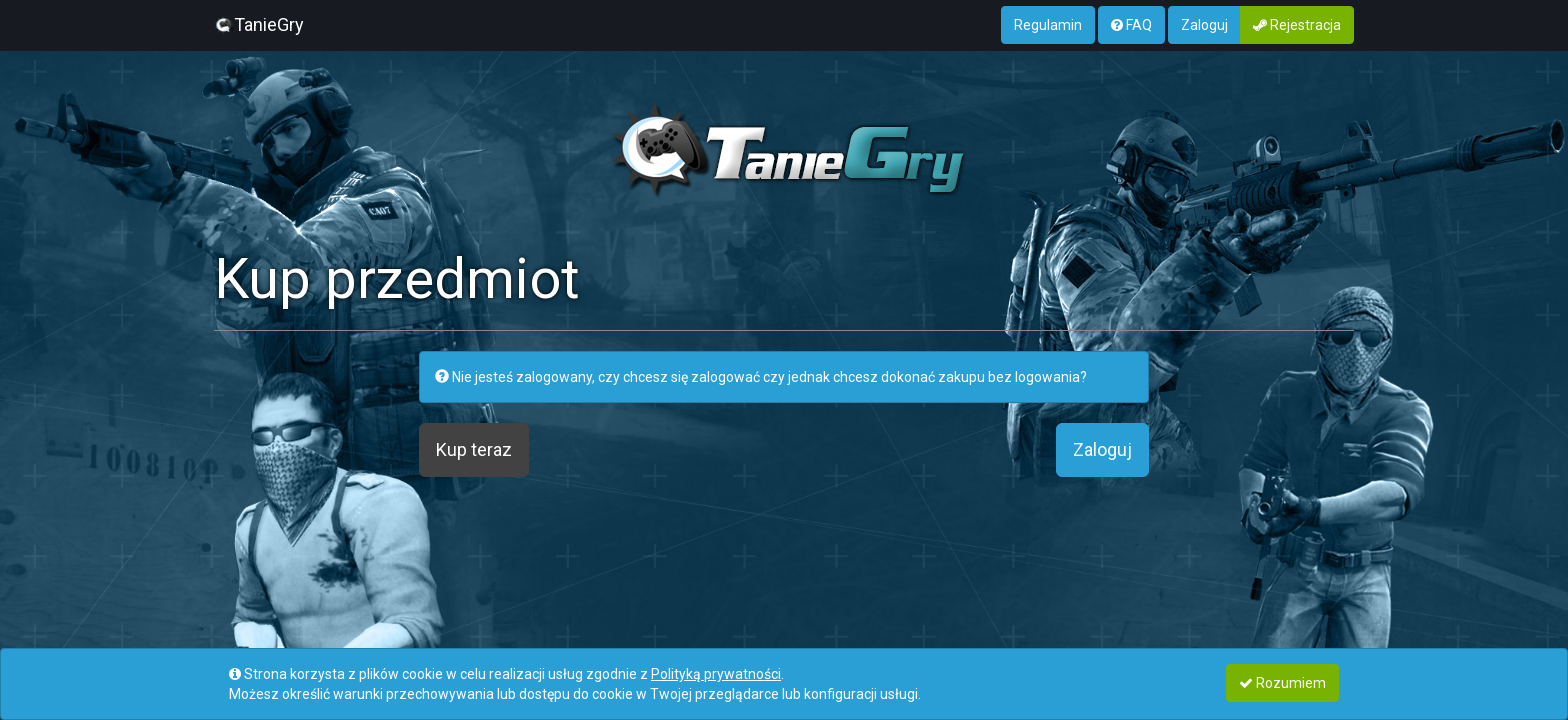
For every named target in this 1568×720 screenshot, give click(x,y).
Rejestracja (1297, 25)
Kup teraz (474, 449)
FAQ (1131, 25)
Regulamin (1048, 25)
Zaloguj (1204, 25)
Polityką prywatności (716, 674)
